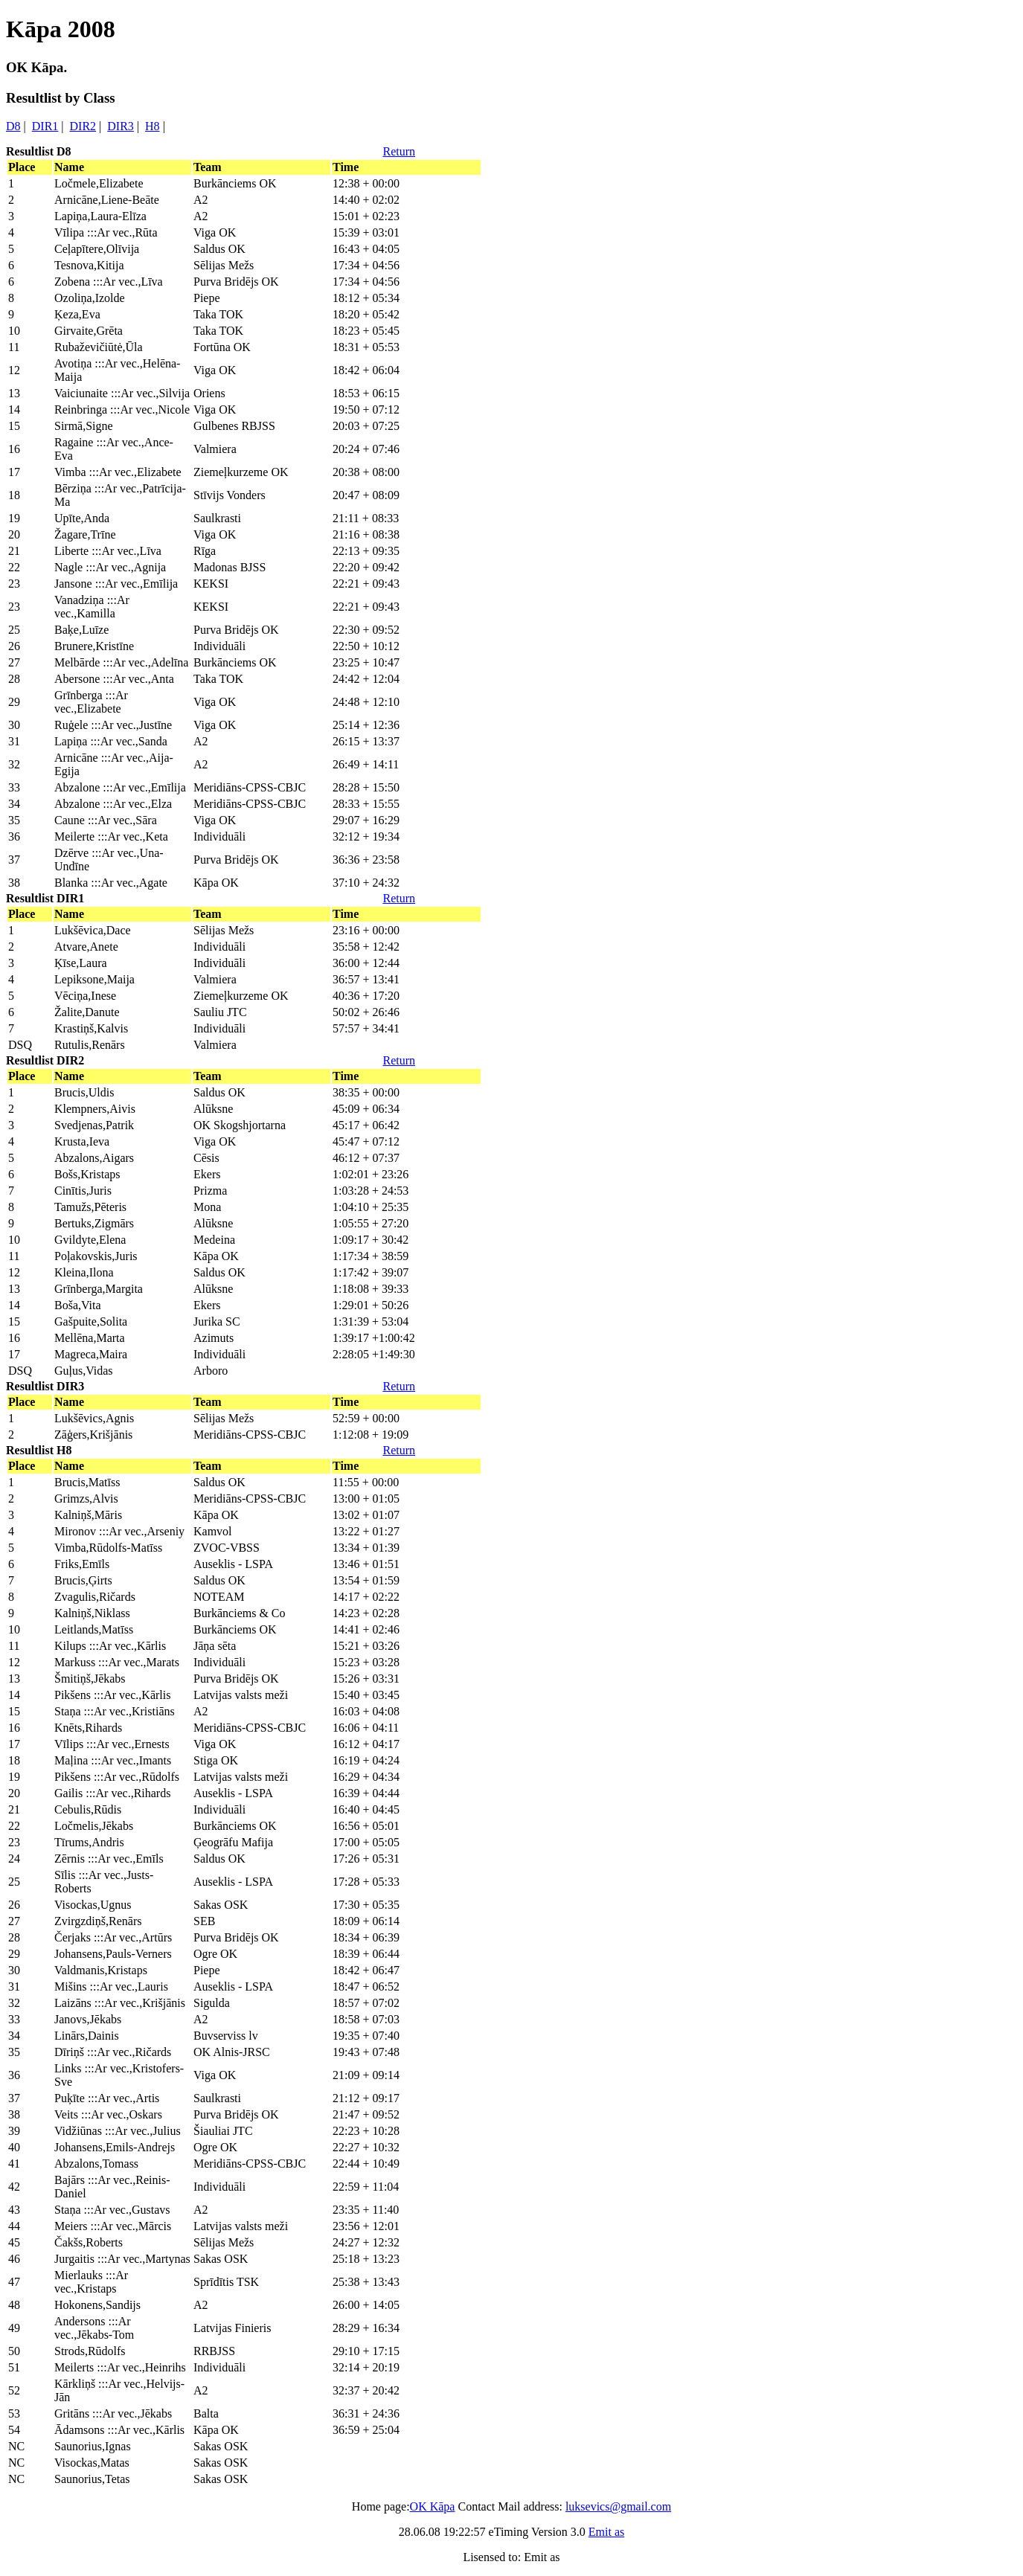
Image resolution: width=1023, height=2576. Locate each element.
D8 (13, 126)
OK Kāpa (432, 2506)
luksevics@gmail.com (618, 2506)
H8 (152, 126)
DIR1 (45, 126)
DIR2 (83, 126)
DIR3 (120, 126)
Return (398, 151)
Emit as (606, 2531)
